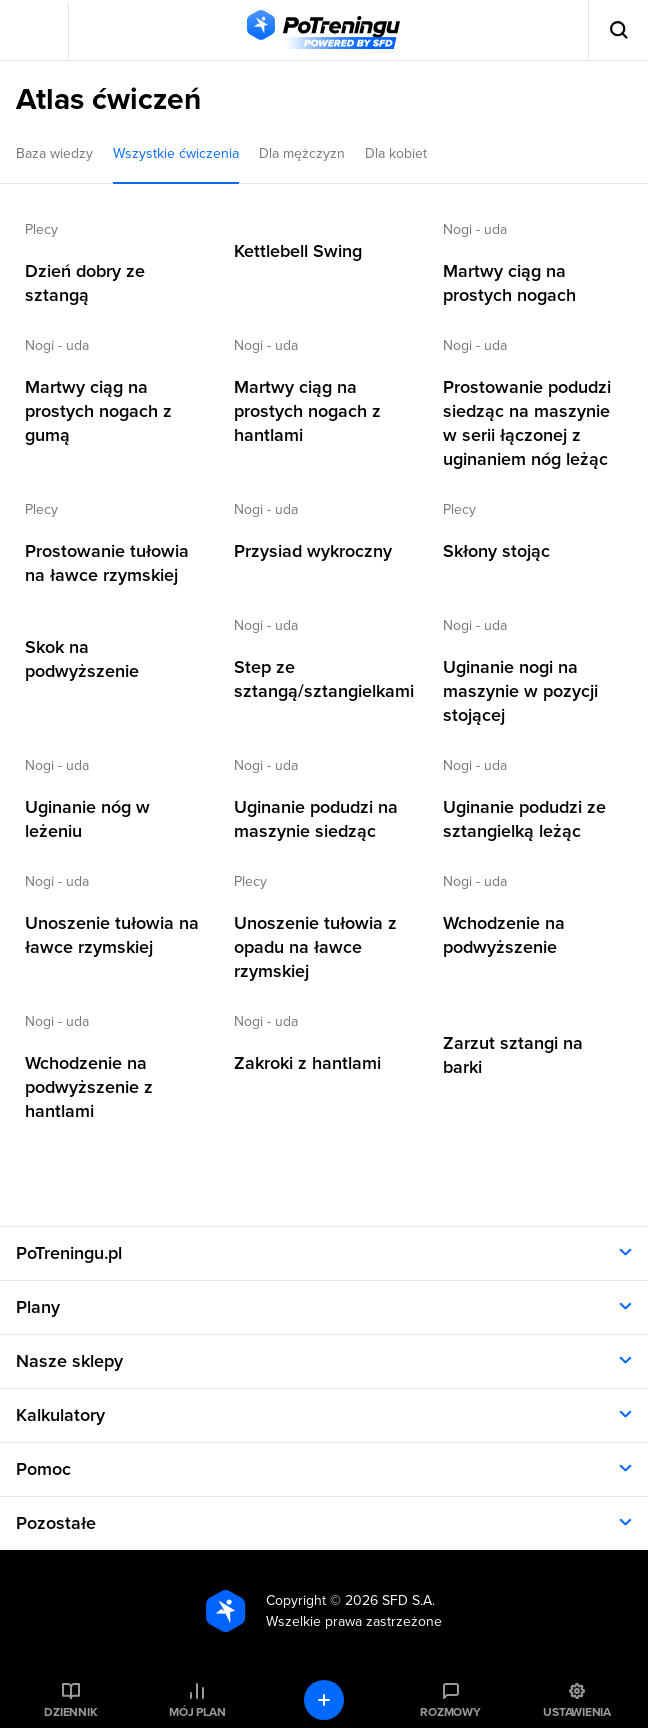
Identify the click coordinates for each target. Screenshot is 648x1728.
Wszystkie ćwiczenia (176, 153)
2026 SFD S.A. (390, 1600)
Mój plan (197, 1712)
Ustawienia (577, 1712)
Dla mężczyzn (302, 153)
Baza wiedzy (54, 153)
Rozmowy (450, 1712)
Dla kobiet (396, 153)
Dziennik (70, 1712)
